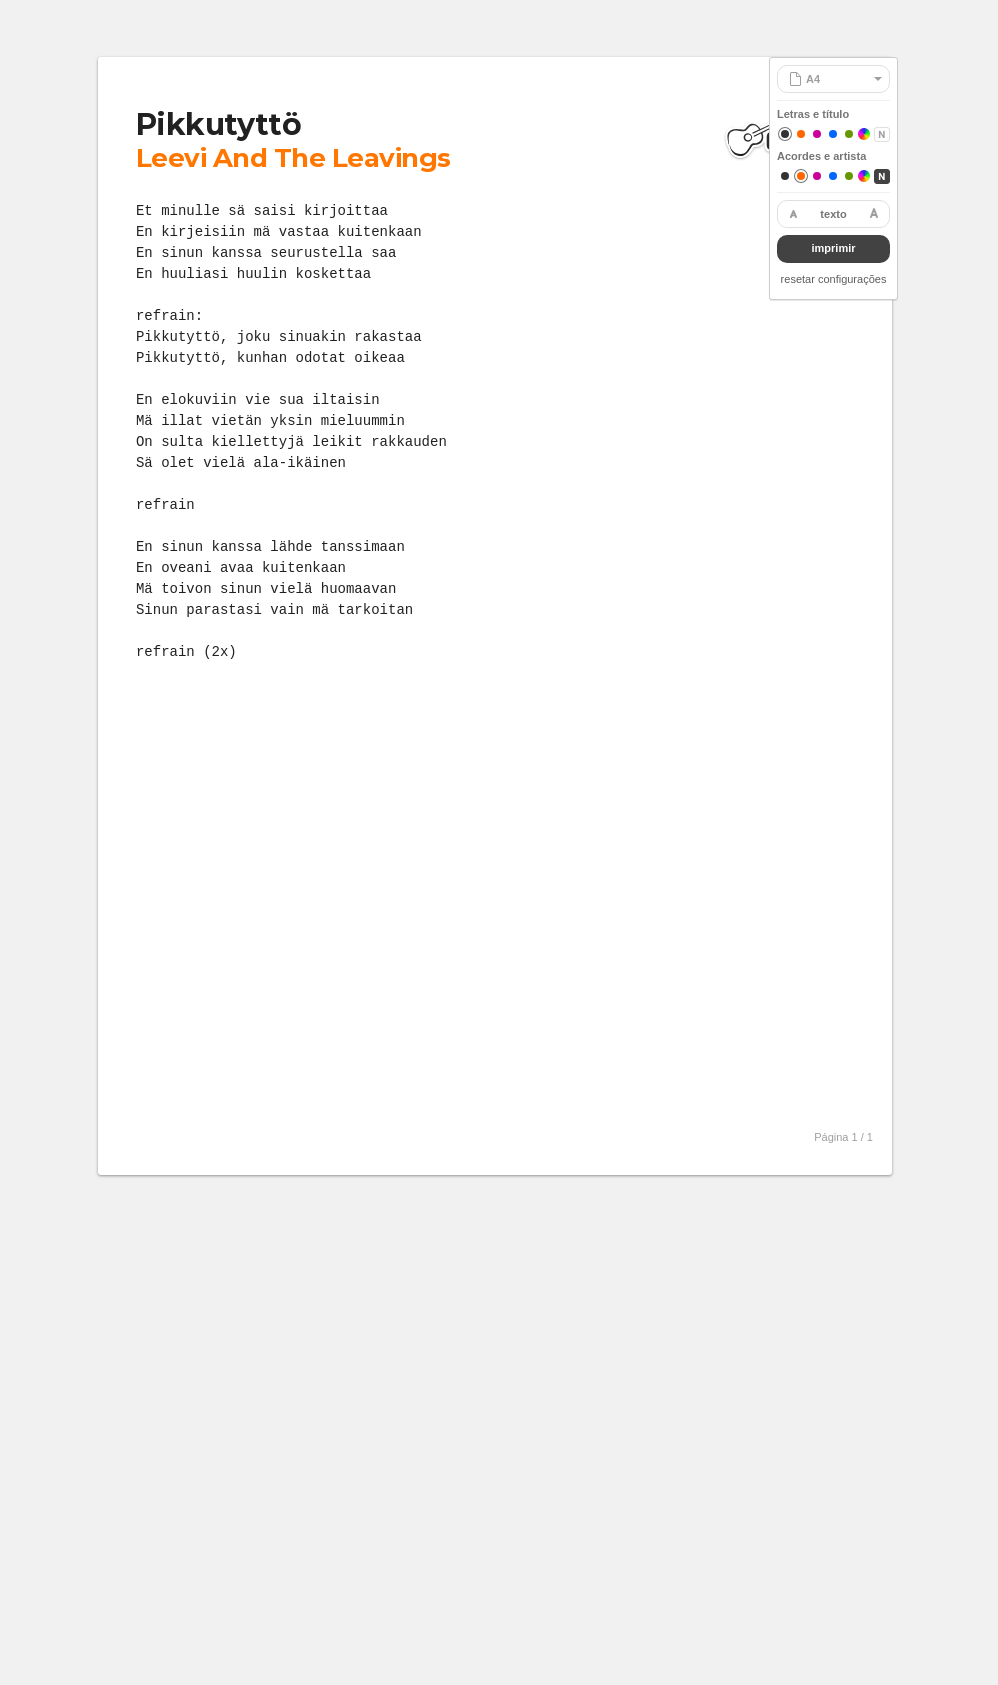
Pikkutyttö (218, 124)
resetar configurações (834, 279)
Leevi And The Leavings (293, 158)
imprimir (833, 248)
